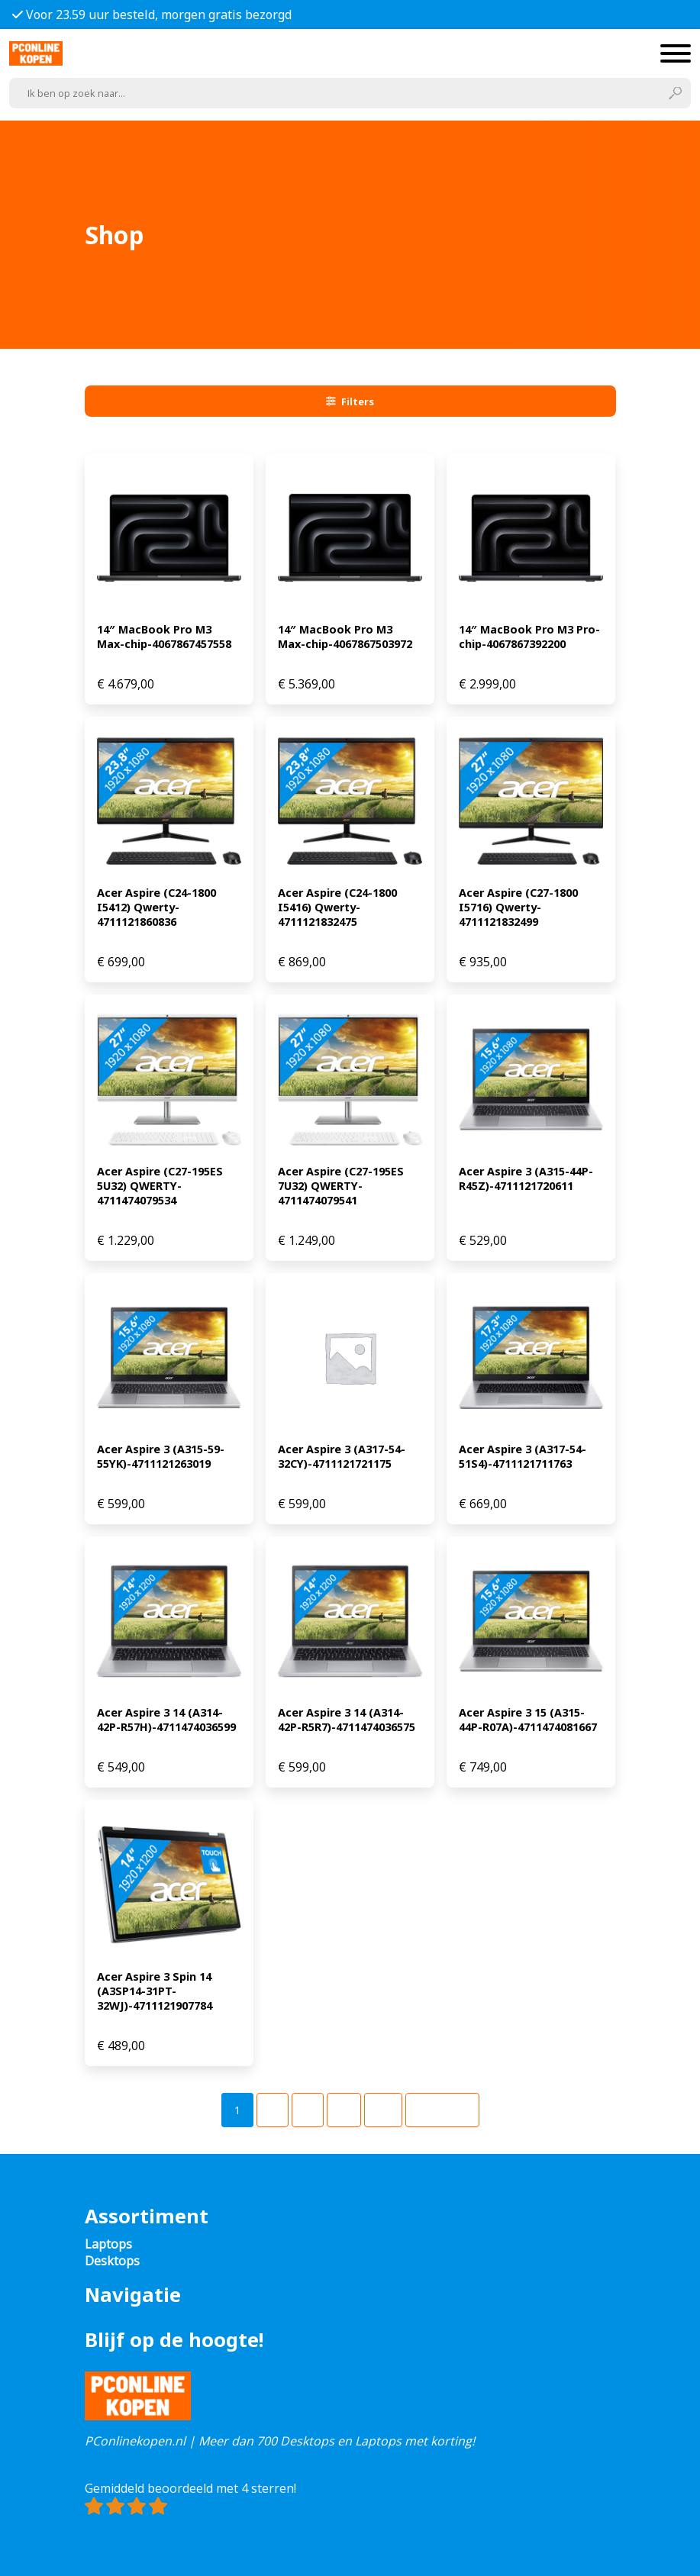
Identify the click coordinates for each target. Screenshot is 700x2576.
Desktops (112, 2260)
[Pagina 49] (383, 2110)
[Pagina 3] (308, 2110)
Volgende (442, 2110)
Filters (350, 401)
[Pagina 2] (272, 2110)
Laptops (108, 2244)
